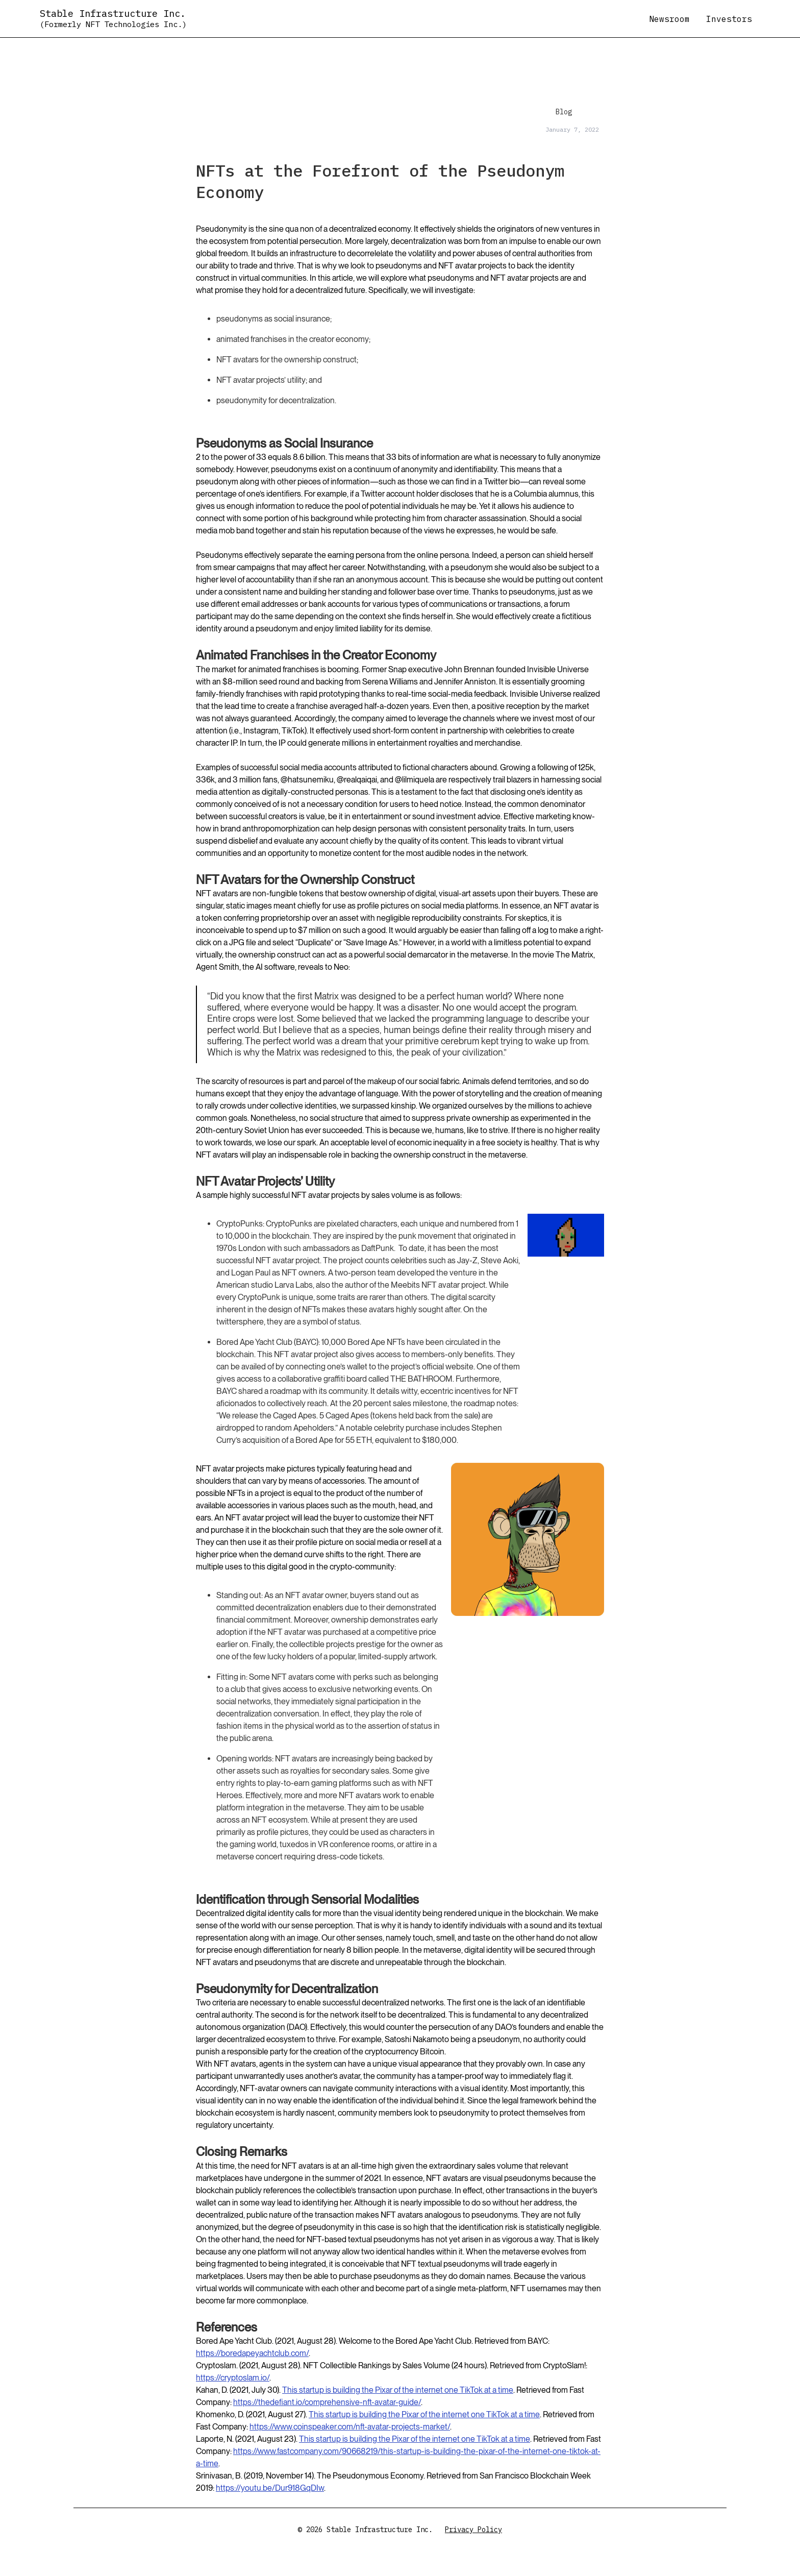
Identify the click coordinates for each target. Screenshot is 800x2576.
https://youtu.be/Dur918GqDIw (270, 2488)
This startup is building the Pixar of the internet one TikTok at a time (397, 2390)
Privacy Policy (473, 2529)
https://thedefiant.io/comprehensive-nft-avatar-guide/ (327, 2402)
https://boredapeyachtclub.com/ (252, 2353)
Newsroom (669, 19)
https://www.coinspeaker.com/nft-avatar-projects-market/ (349, 2427)
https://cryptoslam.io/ (232, 2378)
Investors (729, 19)
